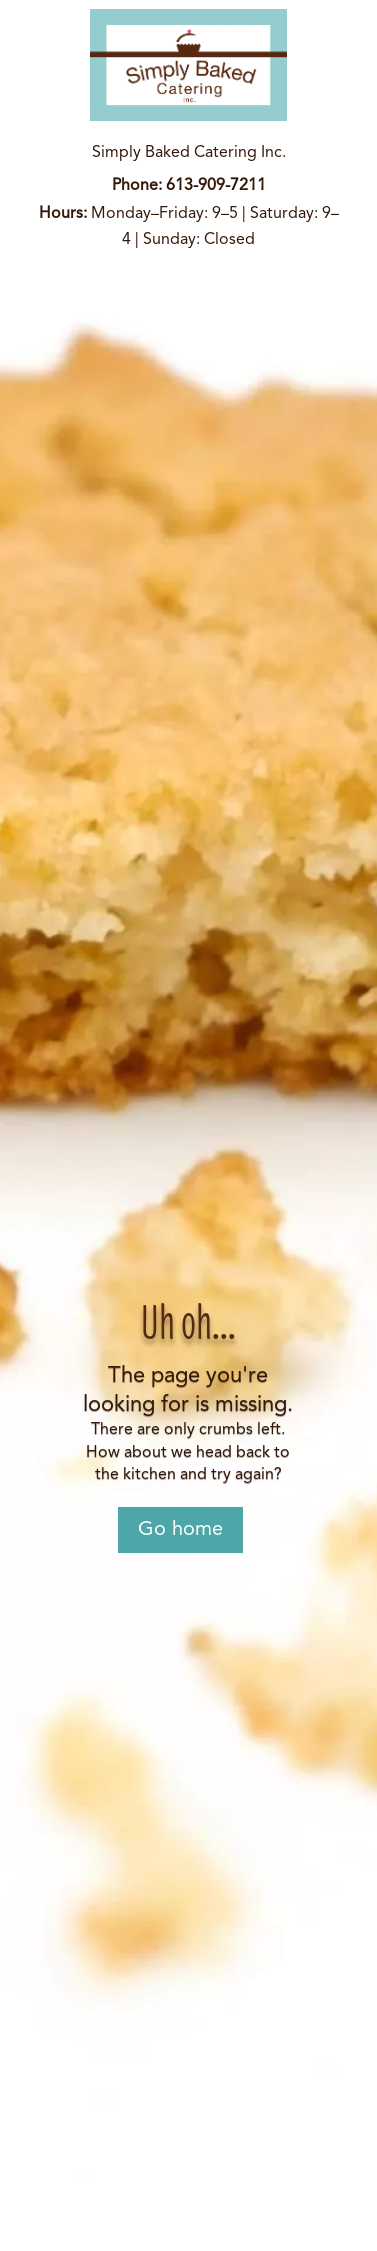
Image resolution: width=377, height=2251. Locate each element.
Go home (180, 1530)
